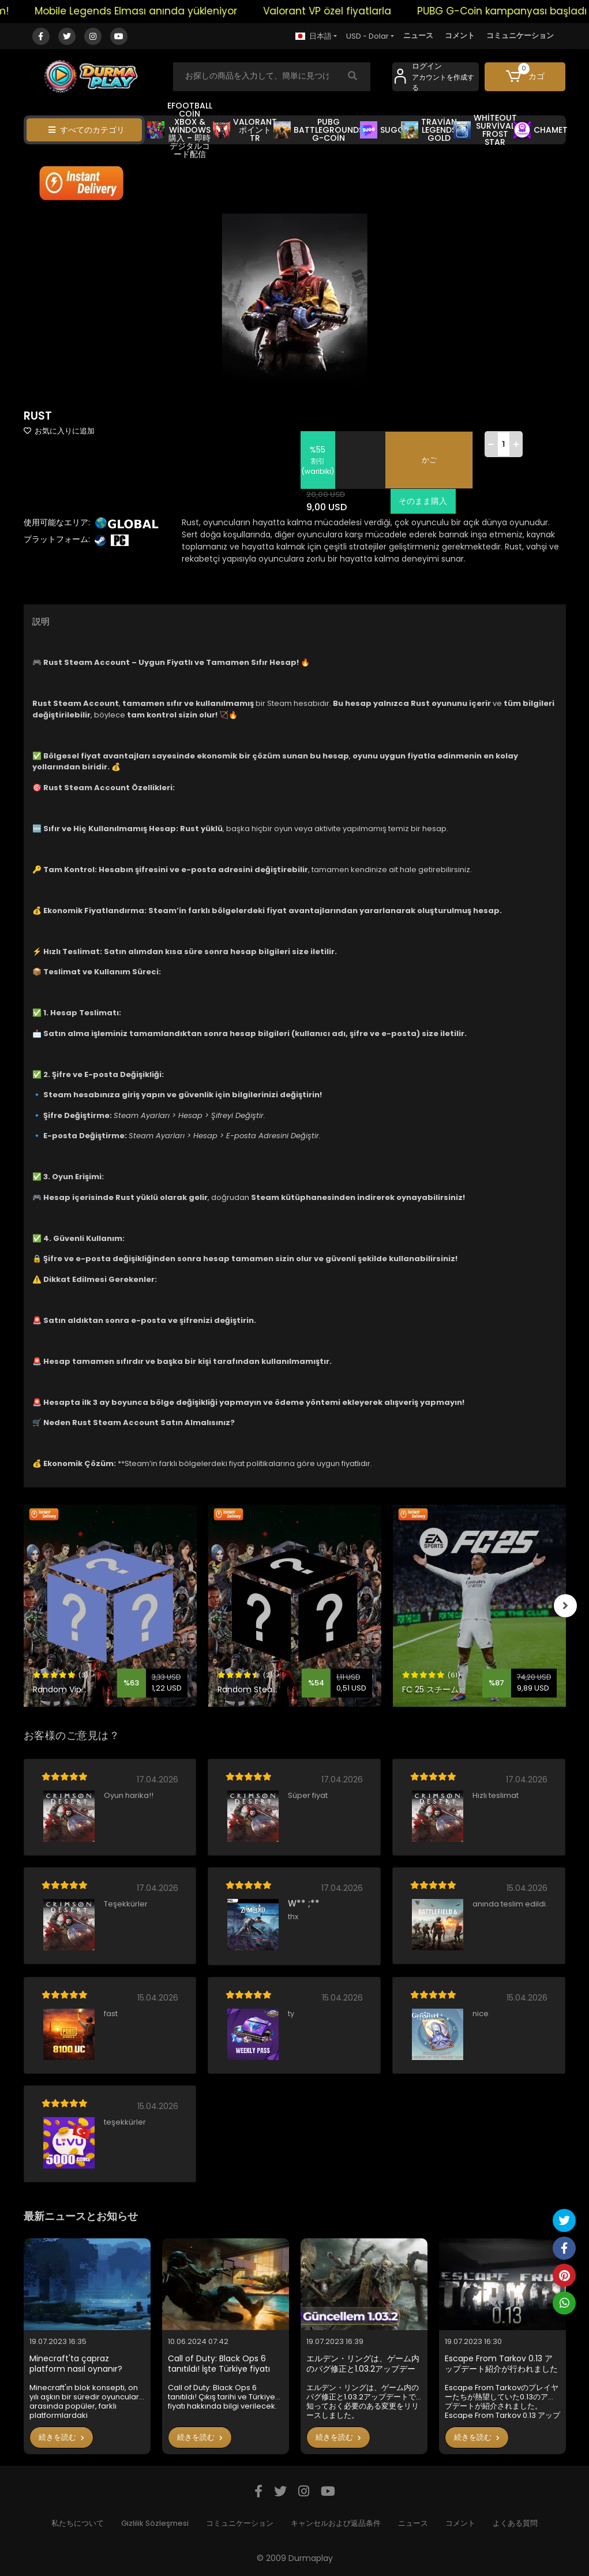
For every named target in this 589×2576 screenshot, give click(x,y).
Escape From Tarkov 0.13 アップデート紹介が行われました (501, 2364)
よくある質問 (515, 2523)
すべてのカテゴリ (86, 130)
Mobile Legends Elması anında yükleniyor (151, 11)
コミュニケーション (520, 35)
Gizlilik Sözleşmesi (155, 2523)
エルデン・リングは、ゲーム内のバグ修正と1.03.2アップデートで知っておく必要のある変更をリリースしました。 (362, 2364)
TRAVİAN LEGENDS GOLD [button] (429, 130)
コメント (460, 35)
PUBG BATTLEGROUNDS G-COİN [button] (318, 130)
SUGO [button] (382, 130)
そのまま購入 (422, 501)
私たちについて (77, 2523)
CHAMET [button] (540, 130)
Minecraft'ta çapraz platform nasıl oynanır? (75, 2364)
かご (429, 459)
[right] (566, 1605)
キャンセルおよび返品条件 (336, 2523)
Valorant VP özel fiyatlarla (342, 11)
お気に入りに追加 (59, 430)
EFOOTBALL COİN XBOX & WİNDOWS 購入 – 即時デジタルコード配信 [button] (179, 129)
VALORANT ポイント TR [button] (245, 130)
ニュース (418, 35)
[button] (525, 76)
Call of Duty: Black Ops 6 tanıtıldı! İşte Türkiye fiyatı (219, 2364)
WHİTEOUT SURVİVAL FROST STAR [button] (485, 129)
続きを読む (61, 2437)
